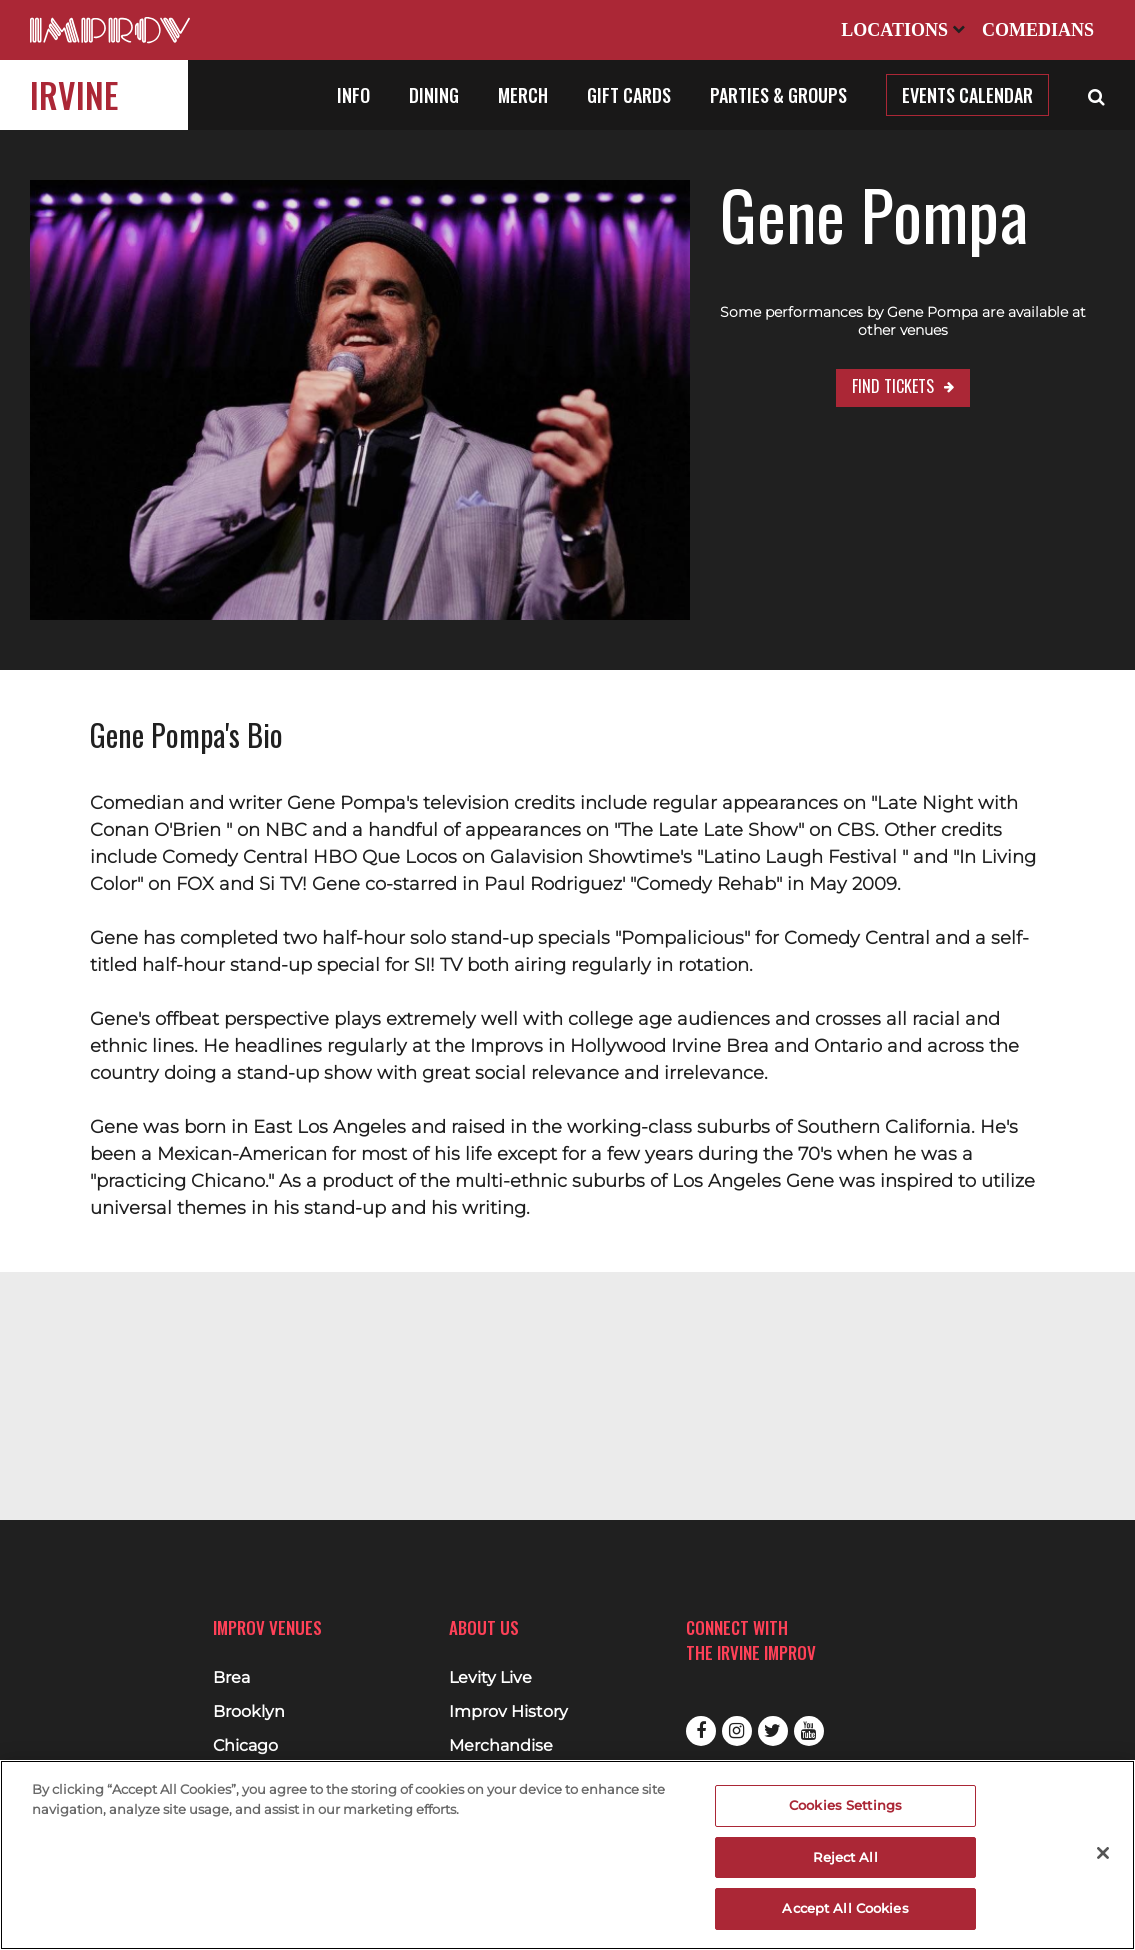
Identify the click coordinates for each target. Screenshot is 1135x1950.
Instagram (737, 1731)
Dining (434, 95)
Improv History (508, 1712)
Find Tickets (832, 368)
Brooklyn (249, 1712)
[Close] (1103, 1853)
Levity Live (490, 1678)
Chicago (245, 1746)
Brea (231, 1678)
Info (353, 95)
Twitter (773, 1731)
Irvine (74, 94)
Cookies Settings (845, 1805)
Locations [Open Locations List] (903, 30)
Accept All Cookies (845, 1908)
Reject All (845, 1857)
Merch (523, 95)
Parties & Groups (778, 95)
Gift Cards (629, 95)
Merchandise (501, 1746)
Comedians (1038, 30)
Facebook (701, 1731)
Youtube (809, 1731)
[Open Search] (1096, 95)
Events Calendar (967, 95)
